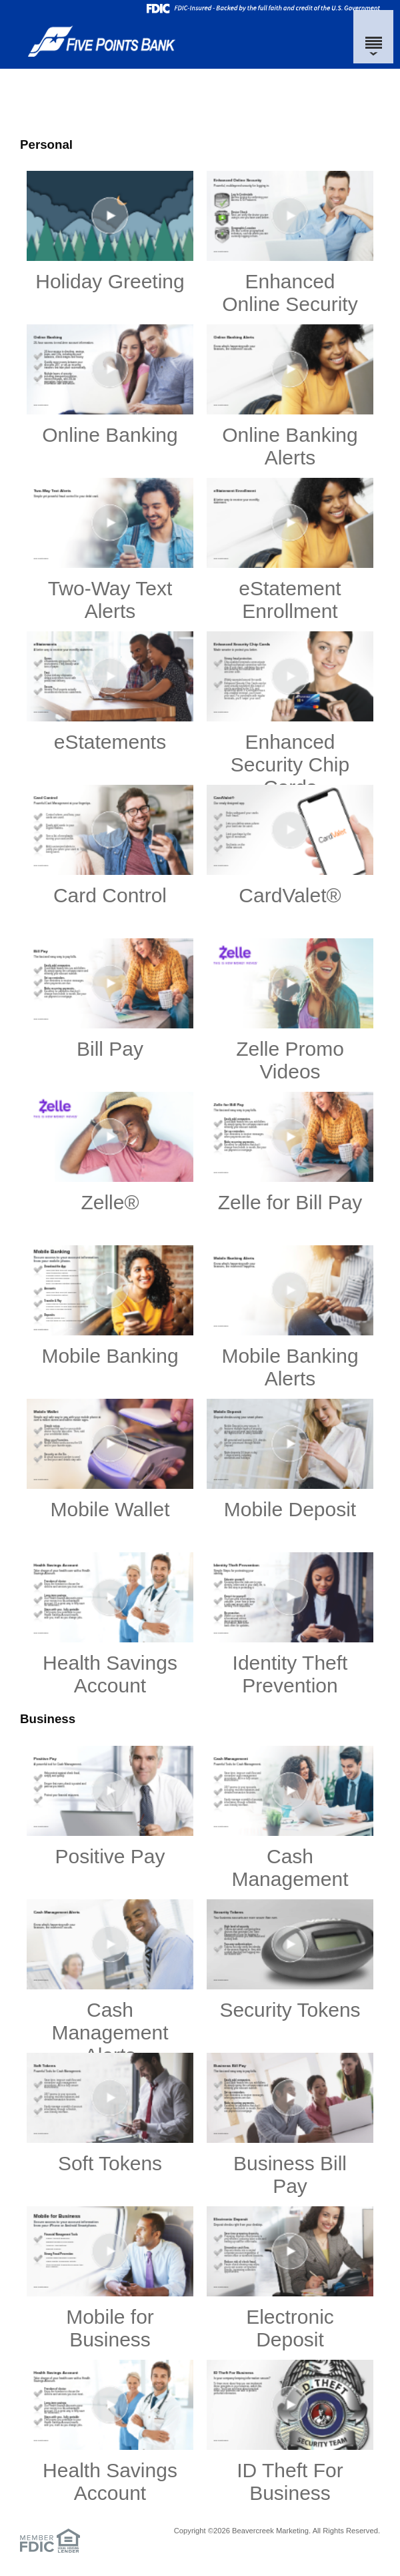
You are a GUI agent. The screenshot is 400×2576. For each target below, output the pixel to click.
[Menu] (373, 36)
